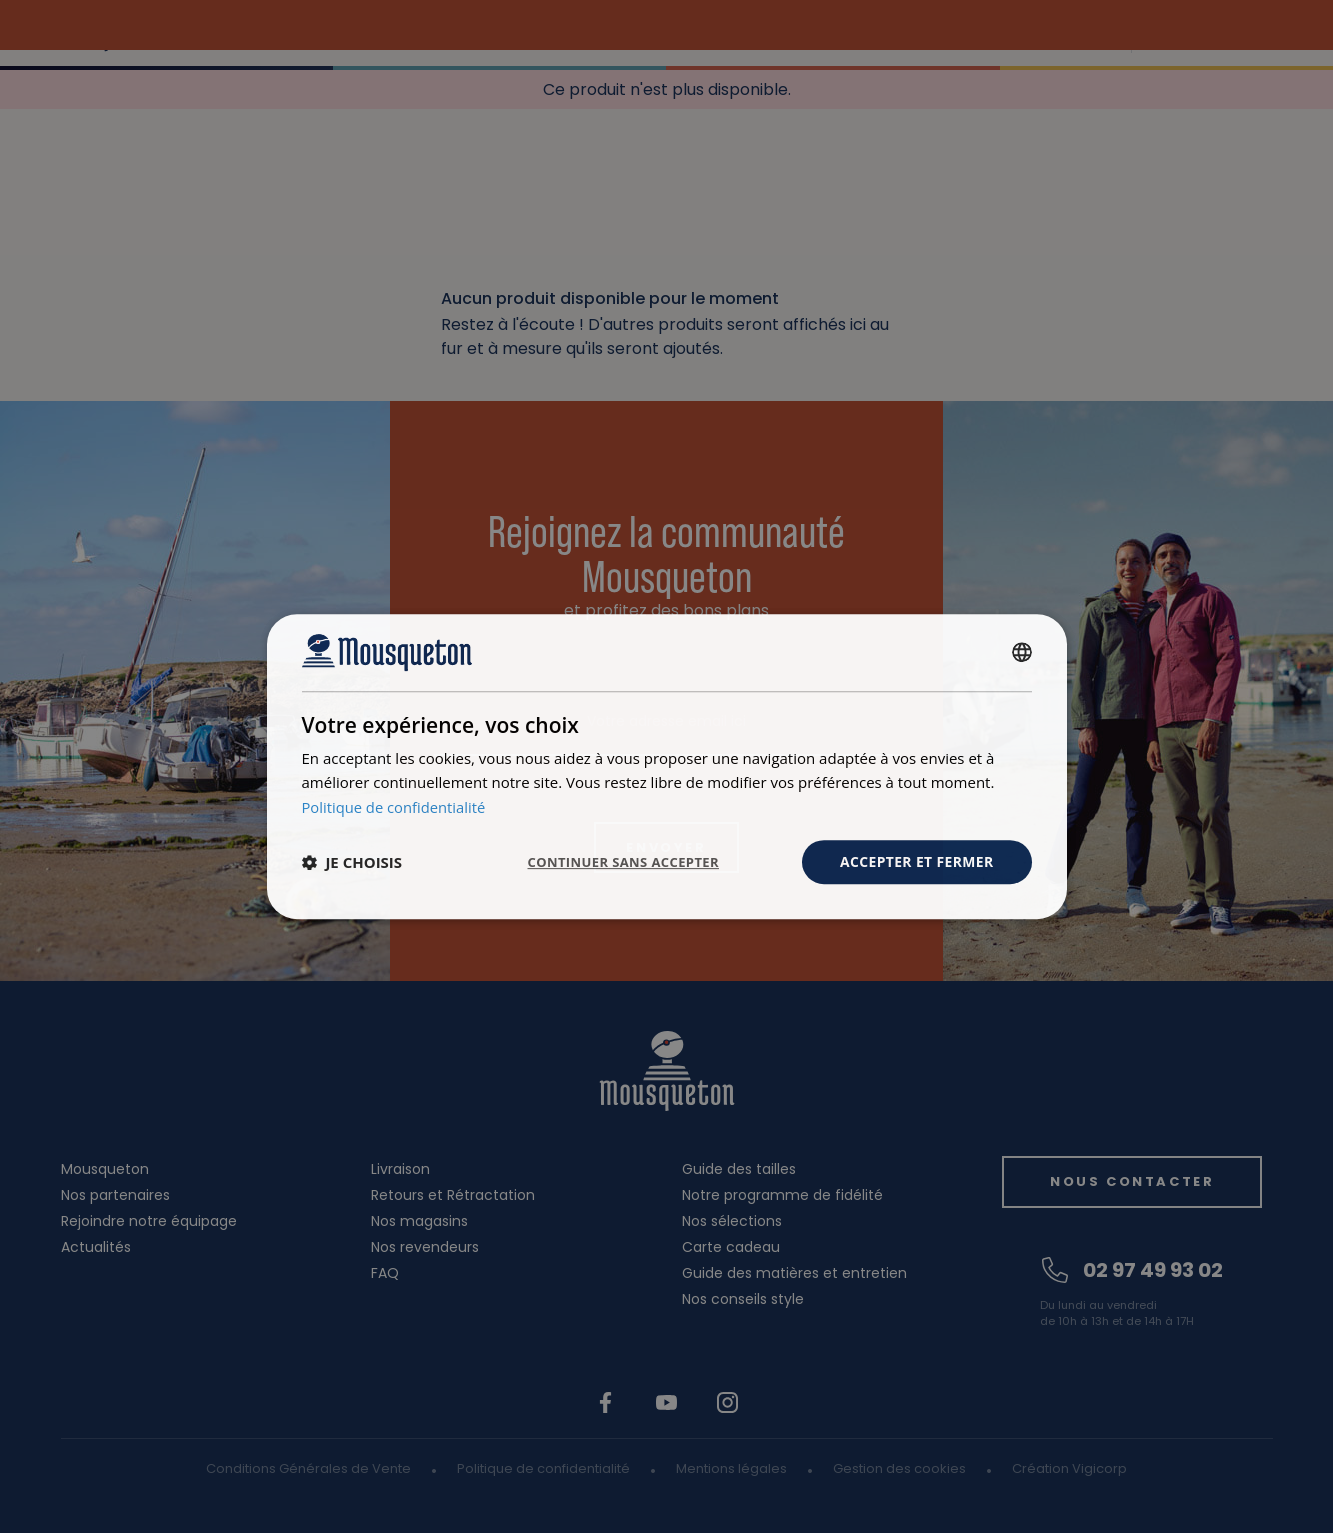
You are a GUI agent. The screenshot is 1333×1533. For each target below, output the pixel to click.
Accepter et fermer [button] (916, 861)
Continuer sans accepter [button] (612, 862)
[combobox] (1022, 652)
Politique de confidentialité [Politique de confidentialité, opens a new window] (395, 807)
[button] (352, 862)
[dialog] (667, 766)
